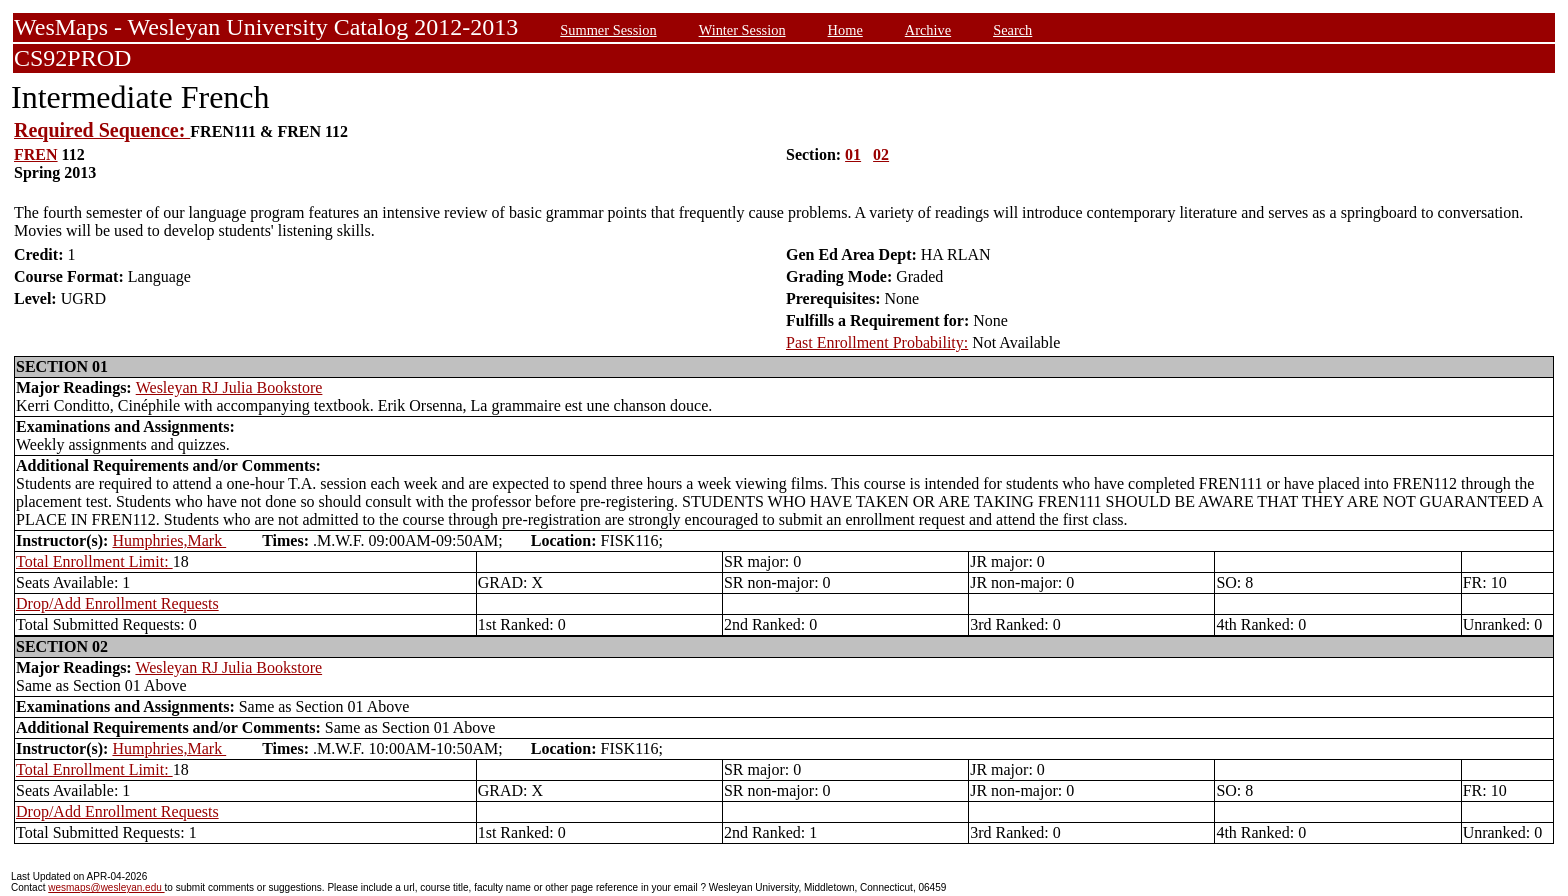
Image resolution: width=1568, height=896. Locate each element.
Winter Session (742, 30)
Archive (928, 30)
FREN (36, 154)
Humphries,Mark (169, 540)
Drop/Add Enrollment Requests (117, 603)
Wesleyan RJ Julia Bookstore (229, 387)
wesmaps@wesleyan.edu (106, 887)
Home (845, 30)
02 (881, 154)
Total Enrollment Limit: (94, 561)
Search (1012, 30)
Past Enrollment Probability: (877, 342)
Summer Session (608, 30)
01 (853, 154)
